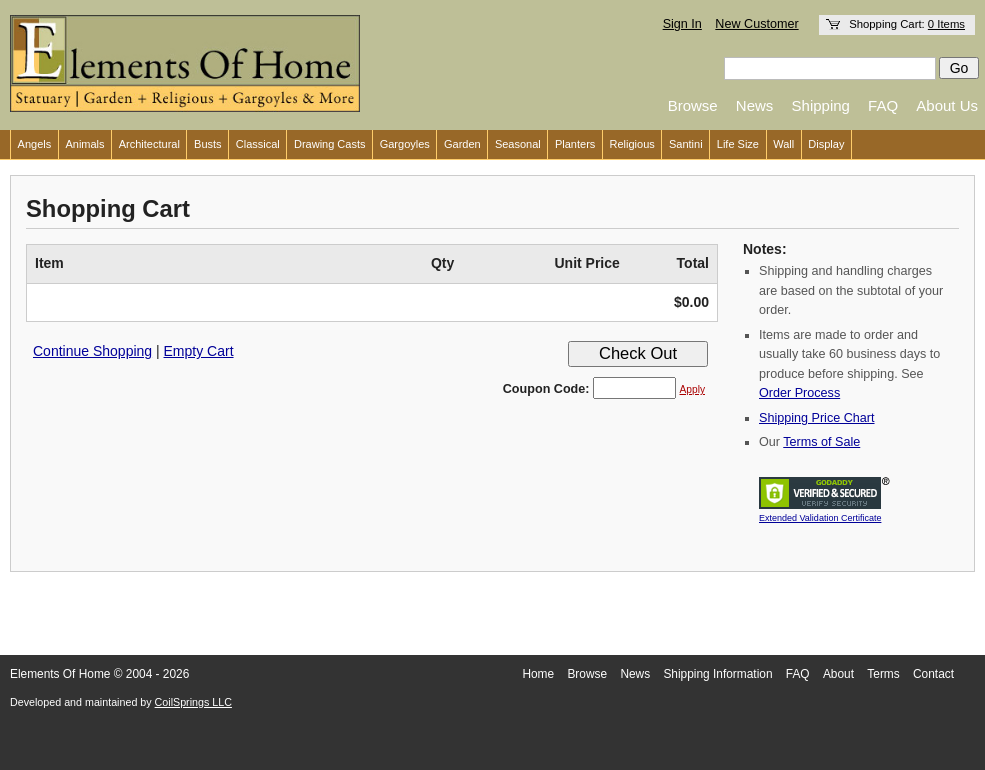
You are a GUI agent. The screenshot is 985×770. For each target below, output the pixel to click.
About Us (947, 105)
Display (826, 144)
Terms (883, 674)
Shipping (821, 105)
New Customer (756, 24)
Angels (35, 144)
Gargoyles (405, 144)
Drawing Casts (330, 144)
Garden (462, 144)
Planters (575, 144)
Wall (783, 144)
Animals (84, 144)
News (755, 105)
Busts (208, 144)
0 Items (946, 24)
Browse (693, 105)
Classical (258, 144)
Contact (933, 674)
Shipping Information (717, 674)
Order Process (799, 393)
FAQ (883, 105)
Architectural (149, 144)
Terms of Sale (821, 442)
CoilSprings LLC (193, 702)
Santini (686, 144)
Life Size (738, 144)
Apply (692, 389)
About (838, 674)
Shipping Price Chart (817, 418)
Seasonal (518, 144)
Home (538, 674)
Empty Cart (199, 351)
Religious (632, 144)
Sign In (682, 24)
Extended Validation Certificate (820, 518)
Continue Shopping (92, 351)
